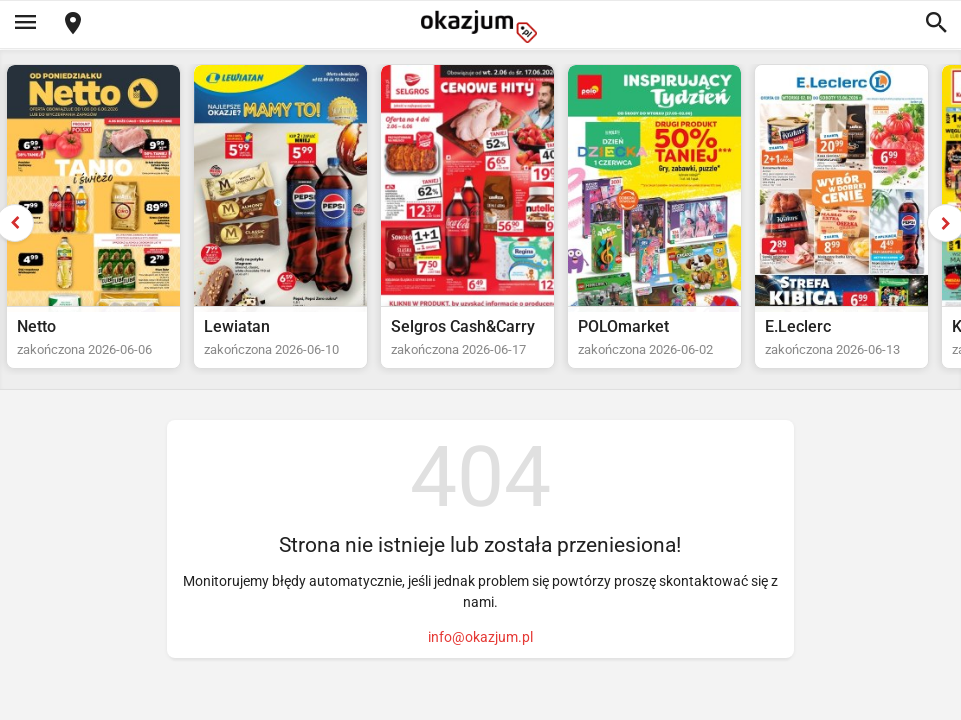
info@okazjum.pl (480, 637)
